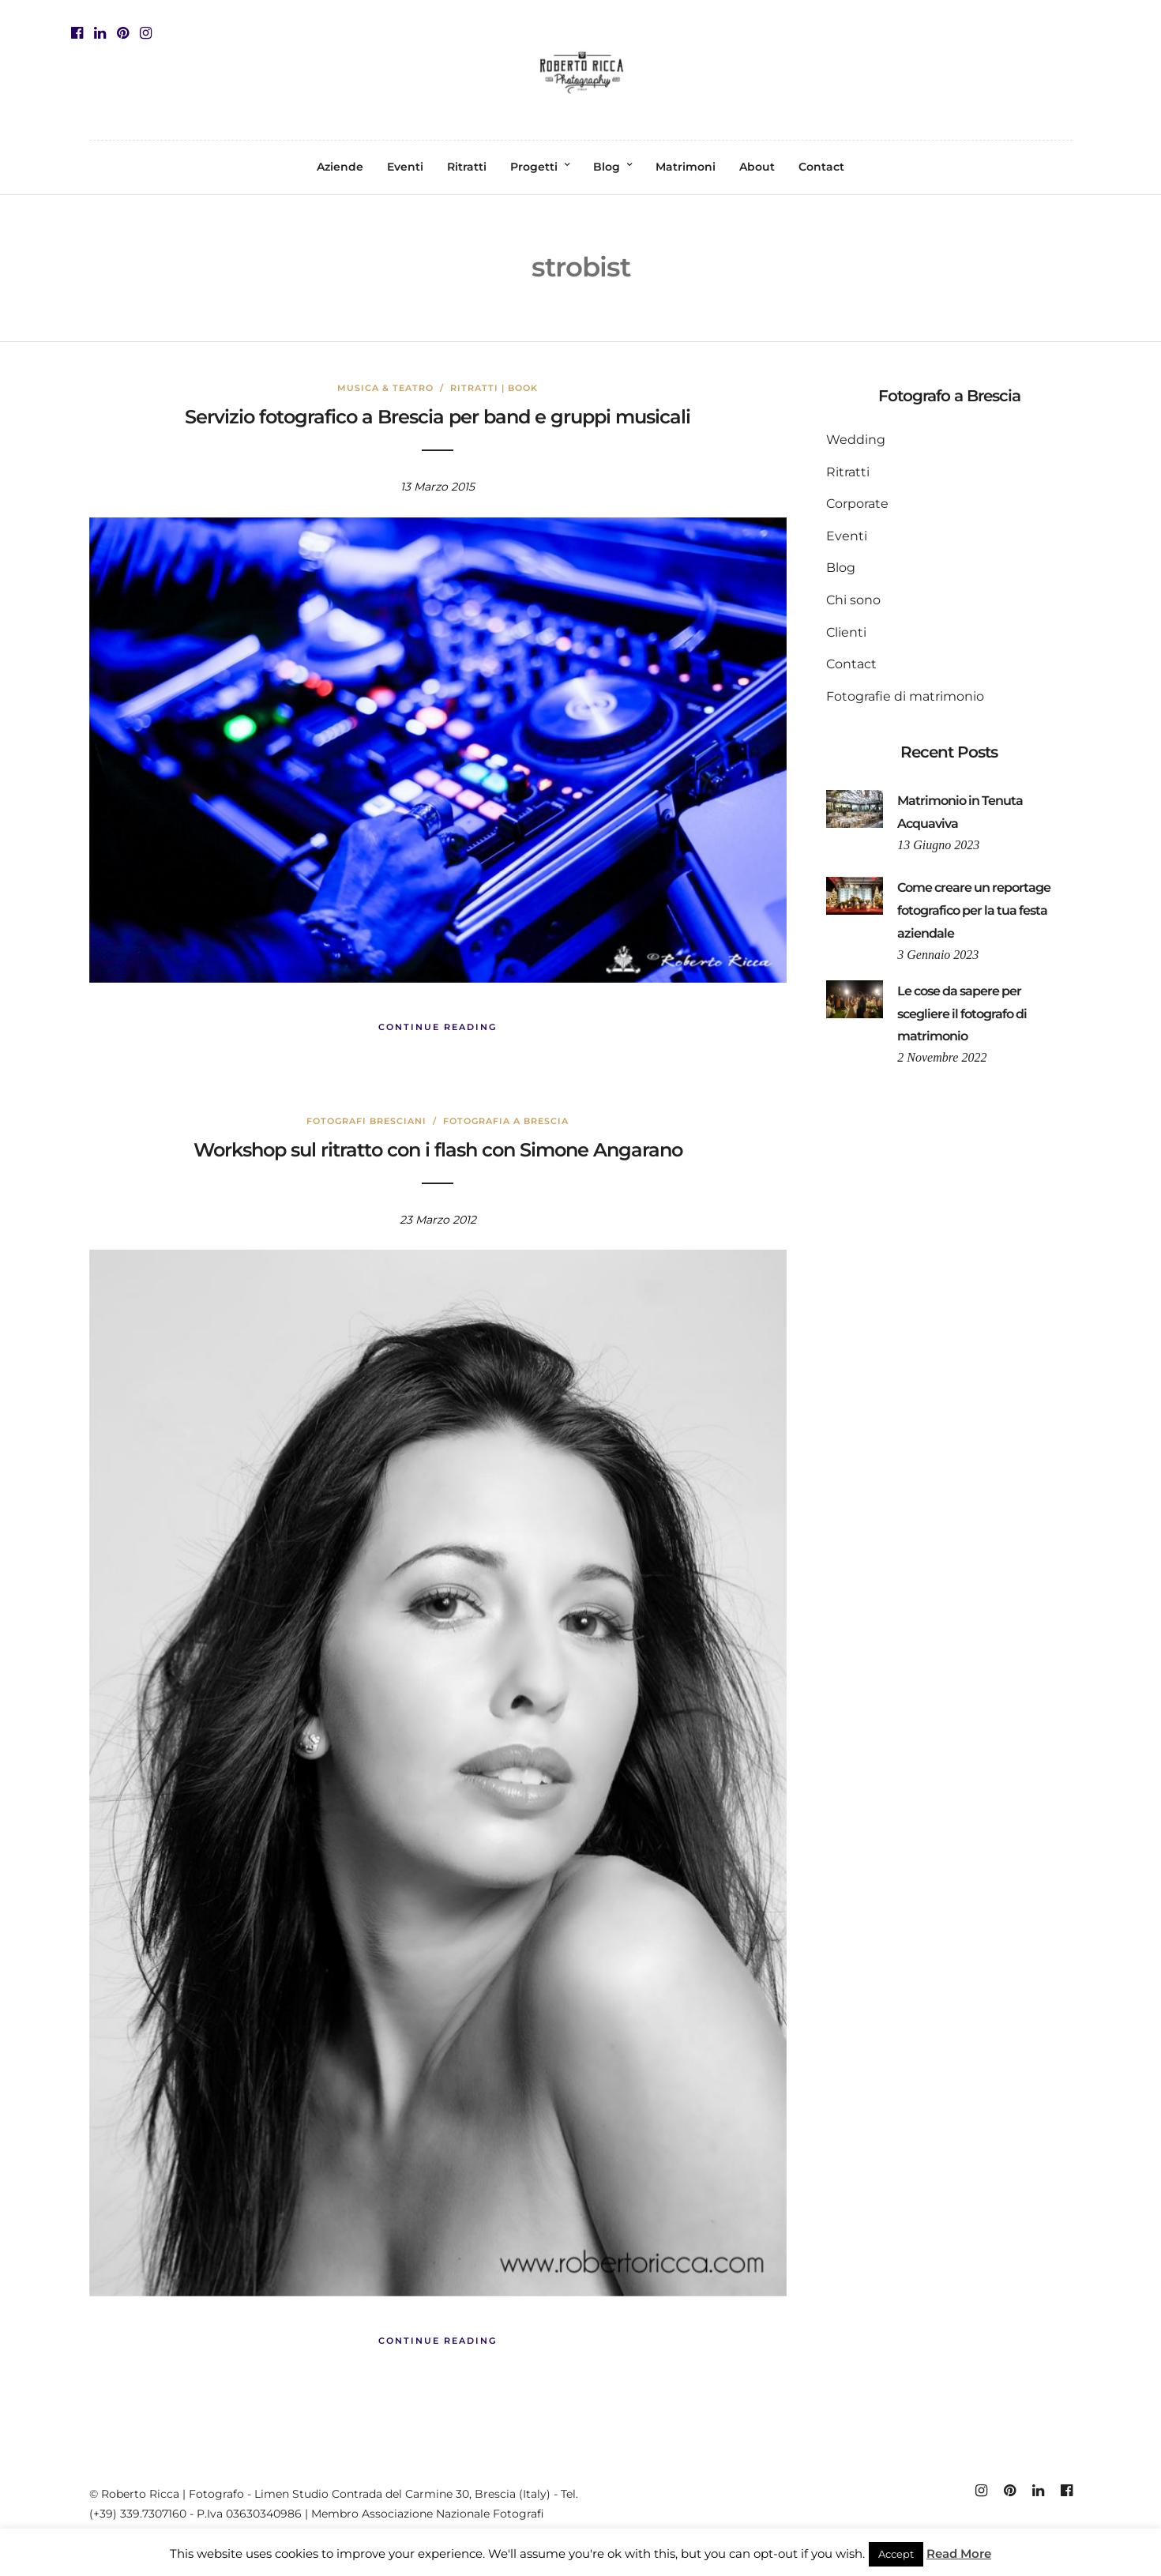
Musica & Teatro (385, 387)
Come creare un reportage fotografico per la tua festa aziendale (973, 910)
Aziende (340, 167)
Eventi (405, 167)
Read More (958, 2553)
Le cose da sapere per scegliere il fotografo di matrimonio (962, 1013)
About (757, 167)
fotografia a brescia (506, 1120)
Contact (821, 167)
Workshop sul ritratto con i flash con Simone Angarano (438, 1149)
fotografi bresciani (366, 1120)
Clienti (846, 632)
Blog (606, 167)
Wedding (855, 439)
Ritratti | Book (494, 387)
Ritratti (467, 167)
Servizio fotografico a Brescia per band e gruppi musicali (437, 416)
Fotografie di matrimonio (905, 696)
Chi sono (853, 599)
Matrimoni (686, 167)
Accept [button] (896, 2554)
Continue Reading (437, 1026)
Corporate (857, 503)
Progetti (534, 167)
